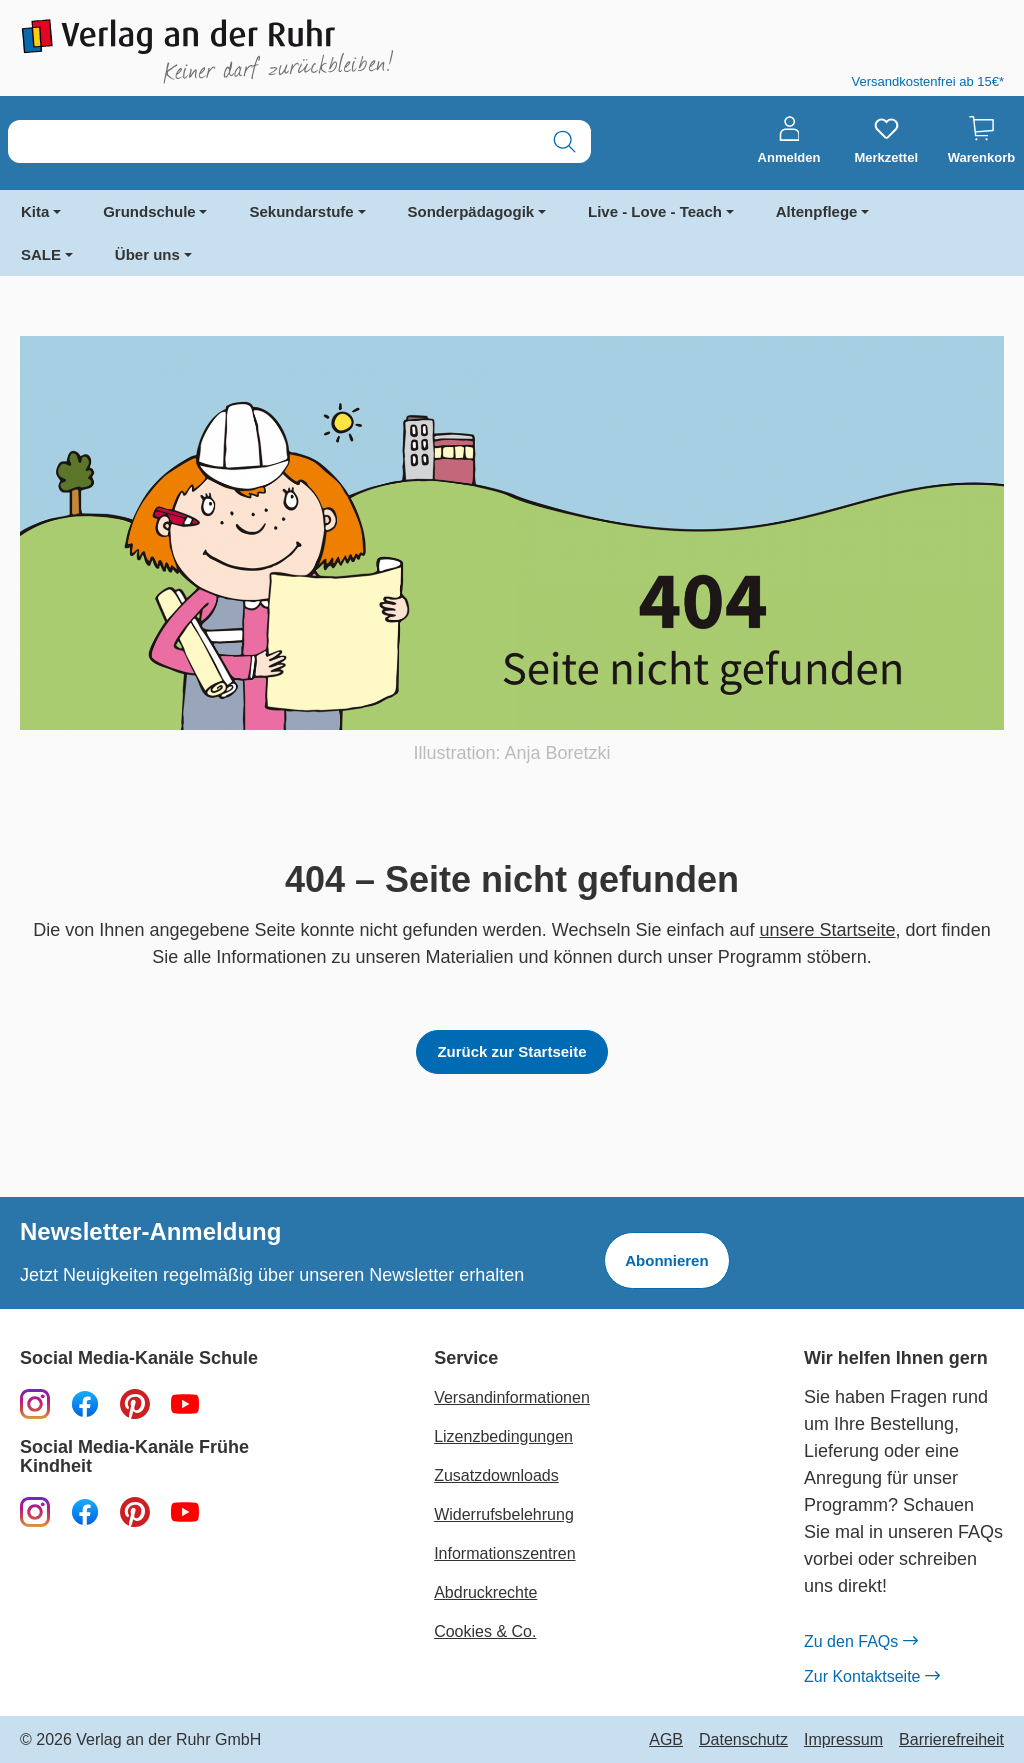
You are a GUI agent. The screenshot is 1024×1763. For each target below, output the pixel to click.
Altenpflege (817, 211)
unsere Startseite (828, 930)
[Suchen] (564, 141)
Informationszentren (504, 1553)
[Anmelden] (789, 141)
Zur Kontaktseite (872, 1677)
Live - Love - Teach (655, 211)
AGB (666, 1740)
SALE (41, 254)
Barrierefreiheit (951, 1740)
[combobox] (273, 141)
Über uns (147, 254)
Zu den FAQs (860, 1642)
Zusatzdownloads (496, 1475)
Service (466, 1358)
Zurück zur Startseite (511, 1051)
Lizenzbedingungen (503, 1436)
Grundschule (149, 211)
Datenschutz (743, 1740)
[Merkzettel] (886, 141)
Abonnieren (666, 1260)
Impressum (843, 1740)
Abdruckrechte (485, 1592)
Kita (35, 211)
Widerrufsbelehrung (504, 1514)
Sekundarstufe (301, 211)
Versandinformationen (512, 1397)
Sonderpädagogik (471, 211)
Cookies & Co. (485, 1631)
